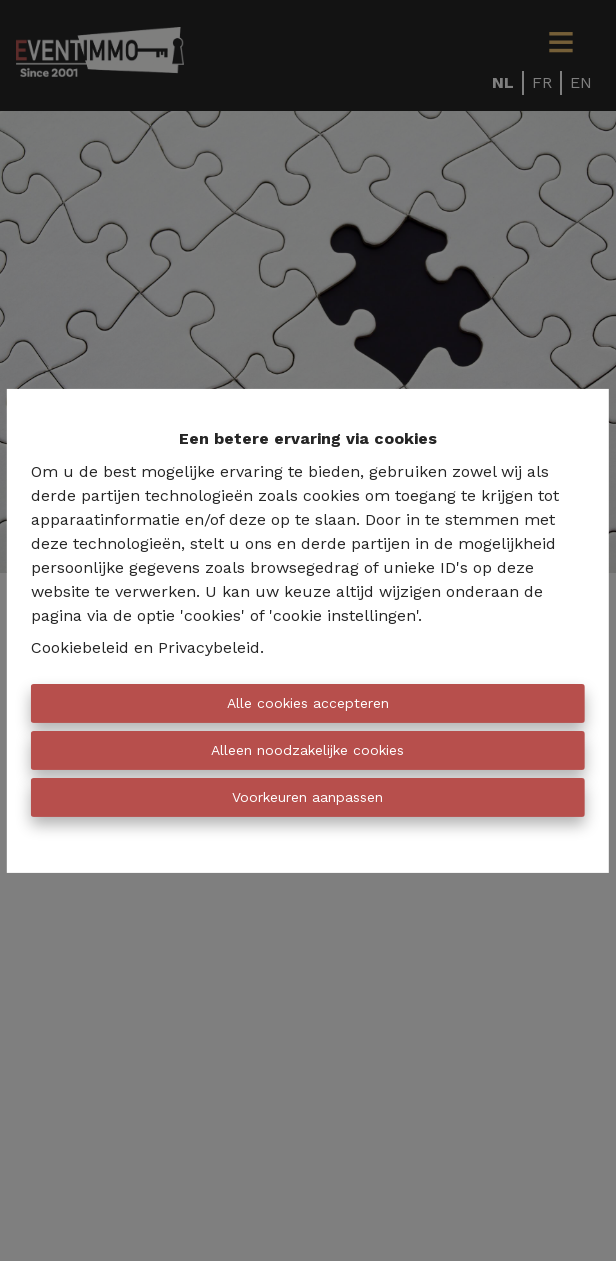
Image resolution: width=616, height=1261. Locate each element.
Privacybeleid (209, 647)
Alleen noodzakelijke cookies (307, 750)
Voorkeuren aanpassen (307, 797)
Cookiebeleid (80, 647)
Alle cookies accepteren (308, 703)
